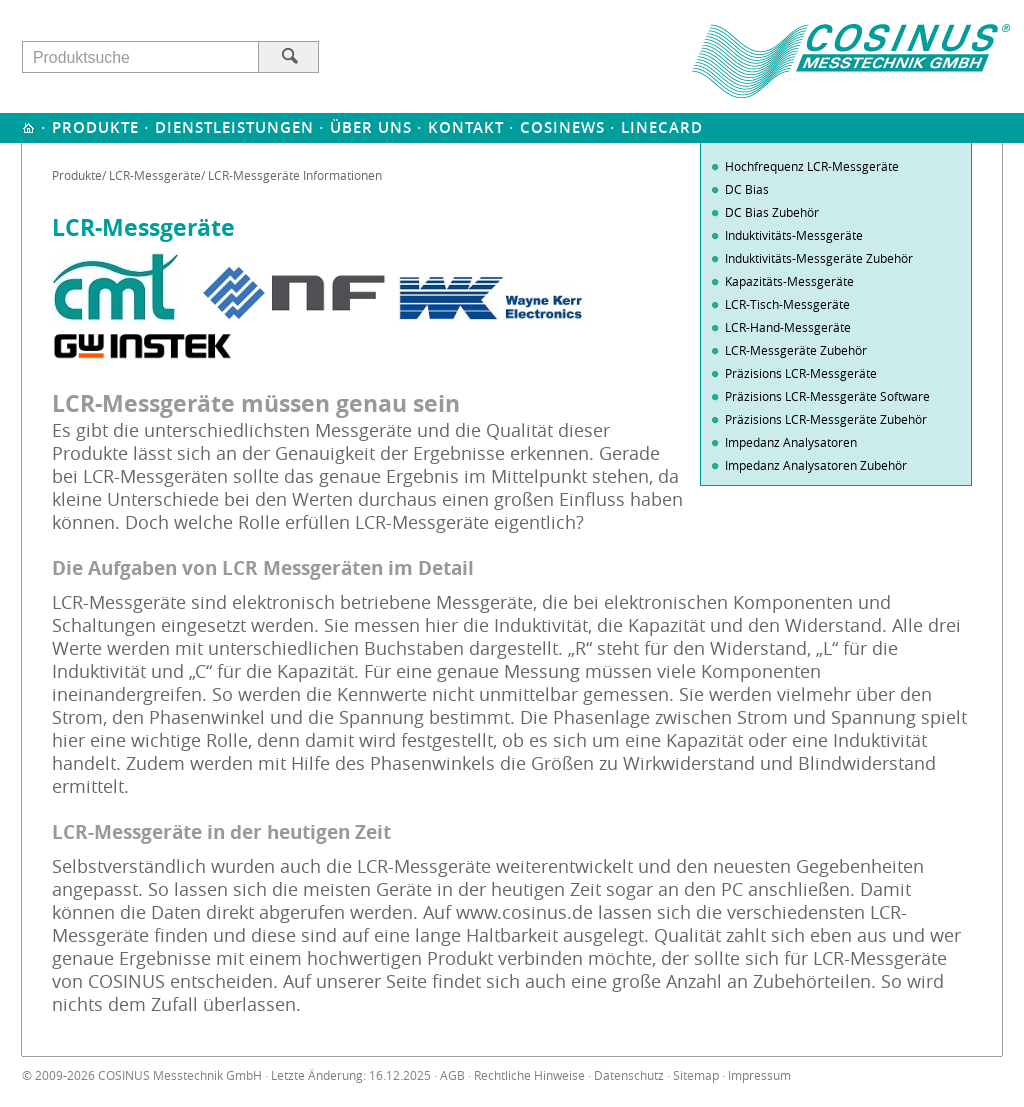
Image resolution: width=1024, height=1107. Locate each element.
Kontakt (466, 127)
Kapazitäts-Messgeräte (789, 281)
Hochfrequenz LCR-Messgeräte (812, 166)
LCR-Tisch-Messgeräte (787, 304)
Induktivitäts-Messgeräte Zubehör (819, 258)
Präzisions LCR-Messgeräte (801, 373)
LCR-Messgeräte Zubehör (796, 350)
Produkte (95, 127)
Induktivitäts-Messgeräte (794, 235)
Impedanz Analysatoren (791, 442)
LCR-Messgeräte (155, 175)
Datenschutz (629, 1075)
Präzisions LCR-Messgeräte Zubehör (826, 419)
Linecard (662, 127)
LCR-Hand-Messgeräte (788, 327)
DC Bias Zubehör (772, 212)
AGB (452, 1075)
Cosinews (562, 127)
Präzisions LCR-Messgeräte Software (827, 396)
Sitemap (696, 1075)
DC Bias (747, 189)
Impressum (759, 1075)
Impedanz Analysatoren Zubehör (816, 465)
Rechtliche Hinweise (529, 1075)
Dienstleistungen (234, 127)
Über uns (371, 127)
